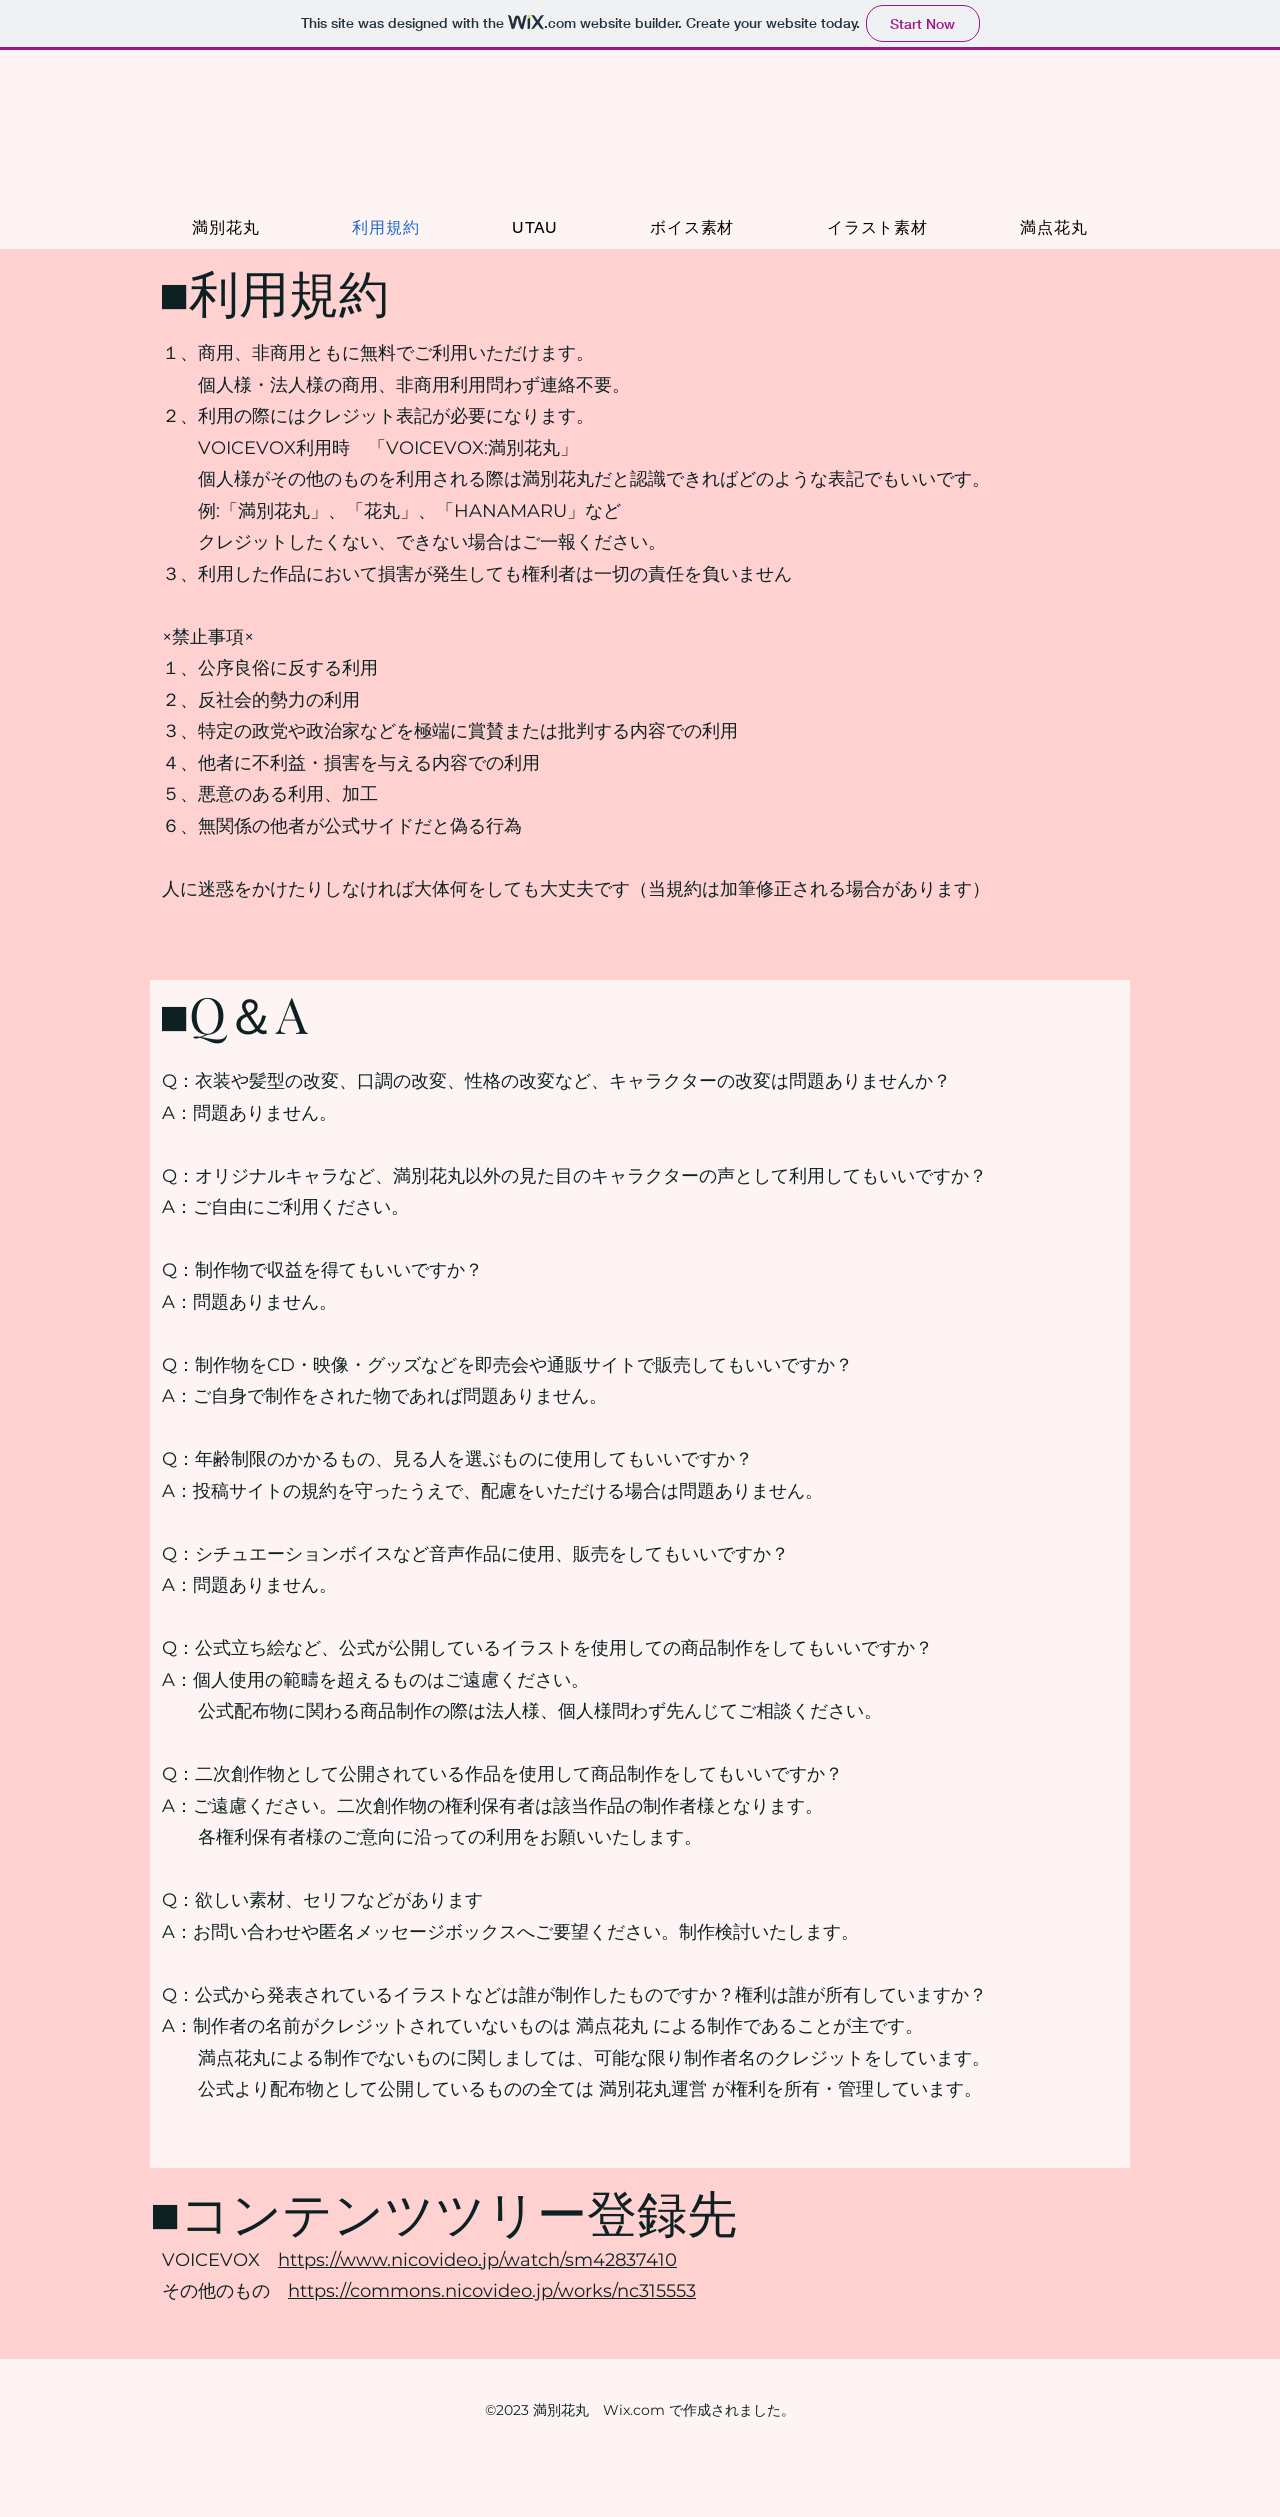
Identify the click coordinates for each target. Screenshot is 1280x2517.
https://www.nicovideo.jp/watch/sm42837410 (477, 2260)
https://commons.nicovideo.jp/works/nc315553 (492, 2291)
